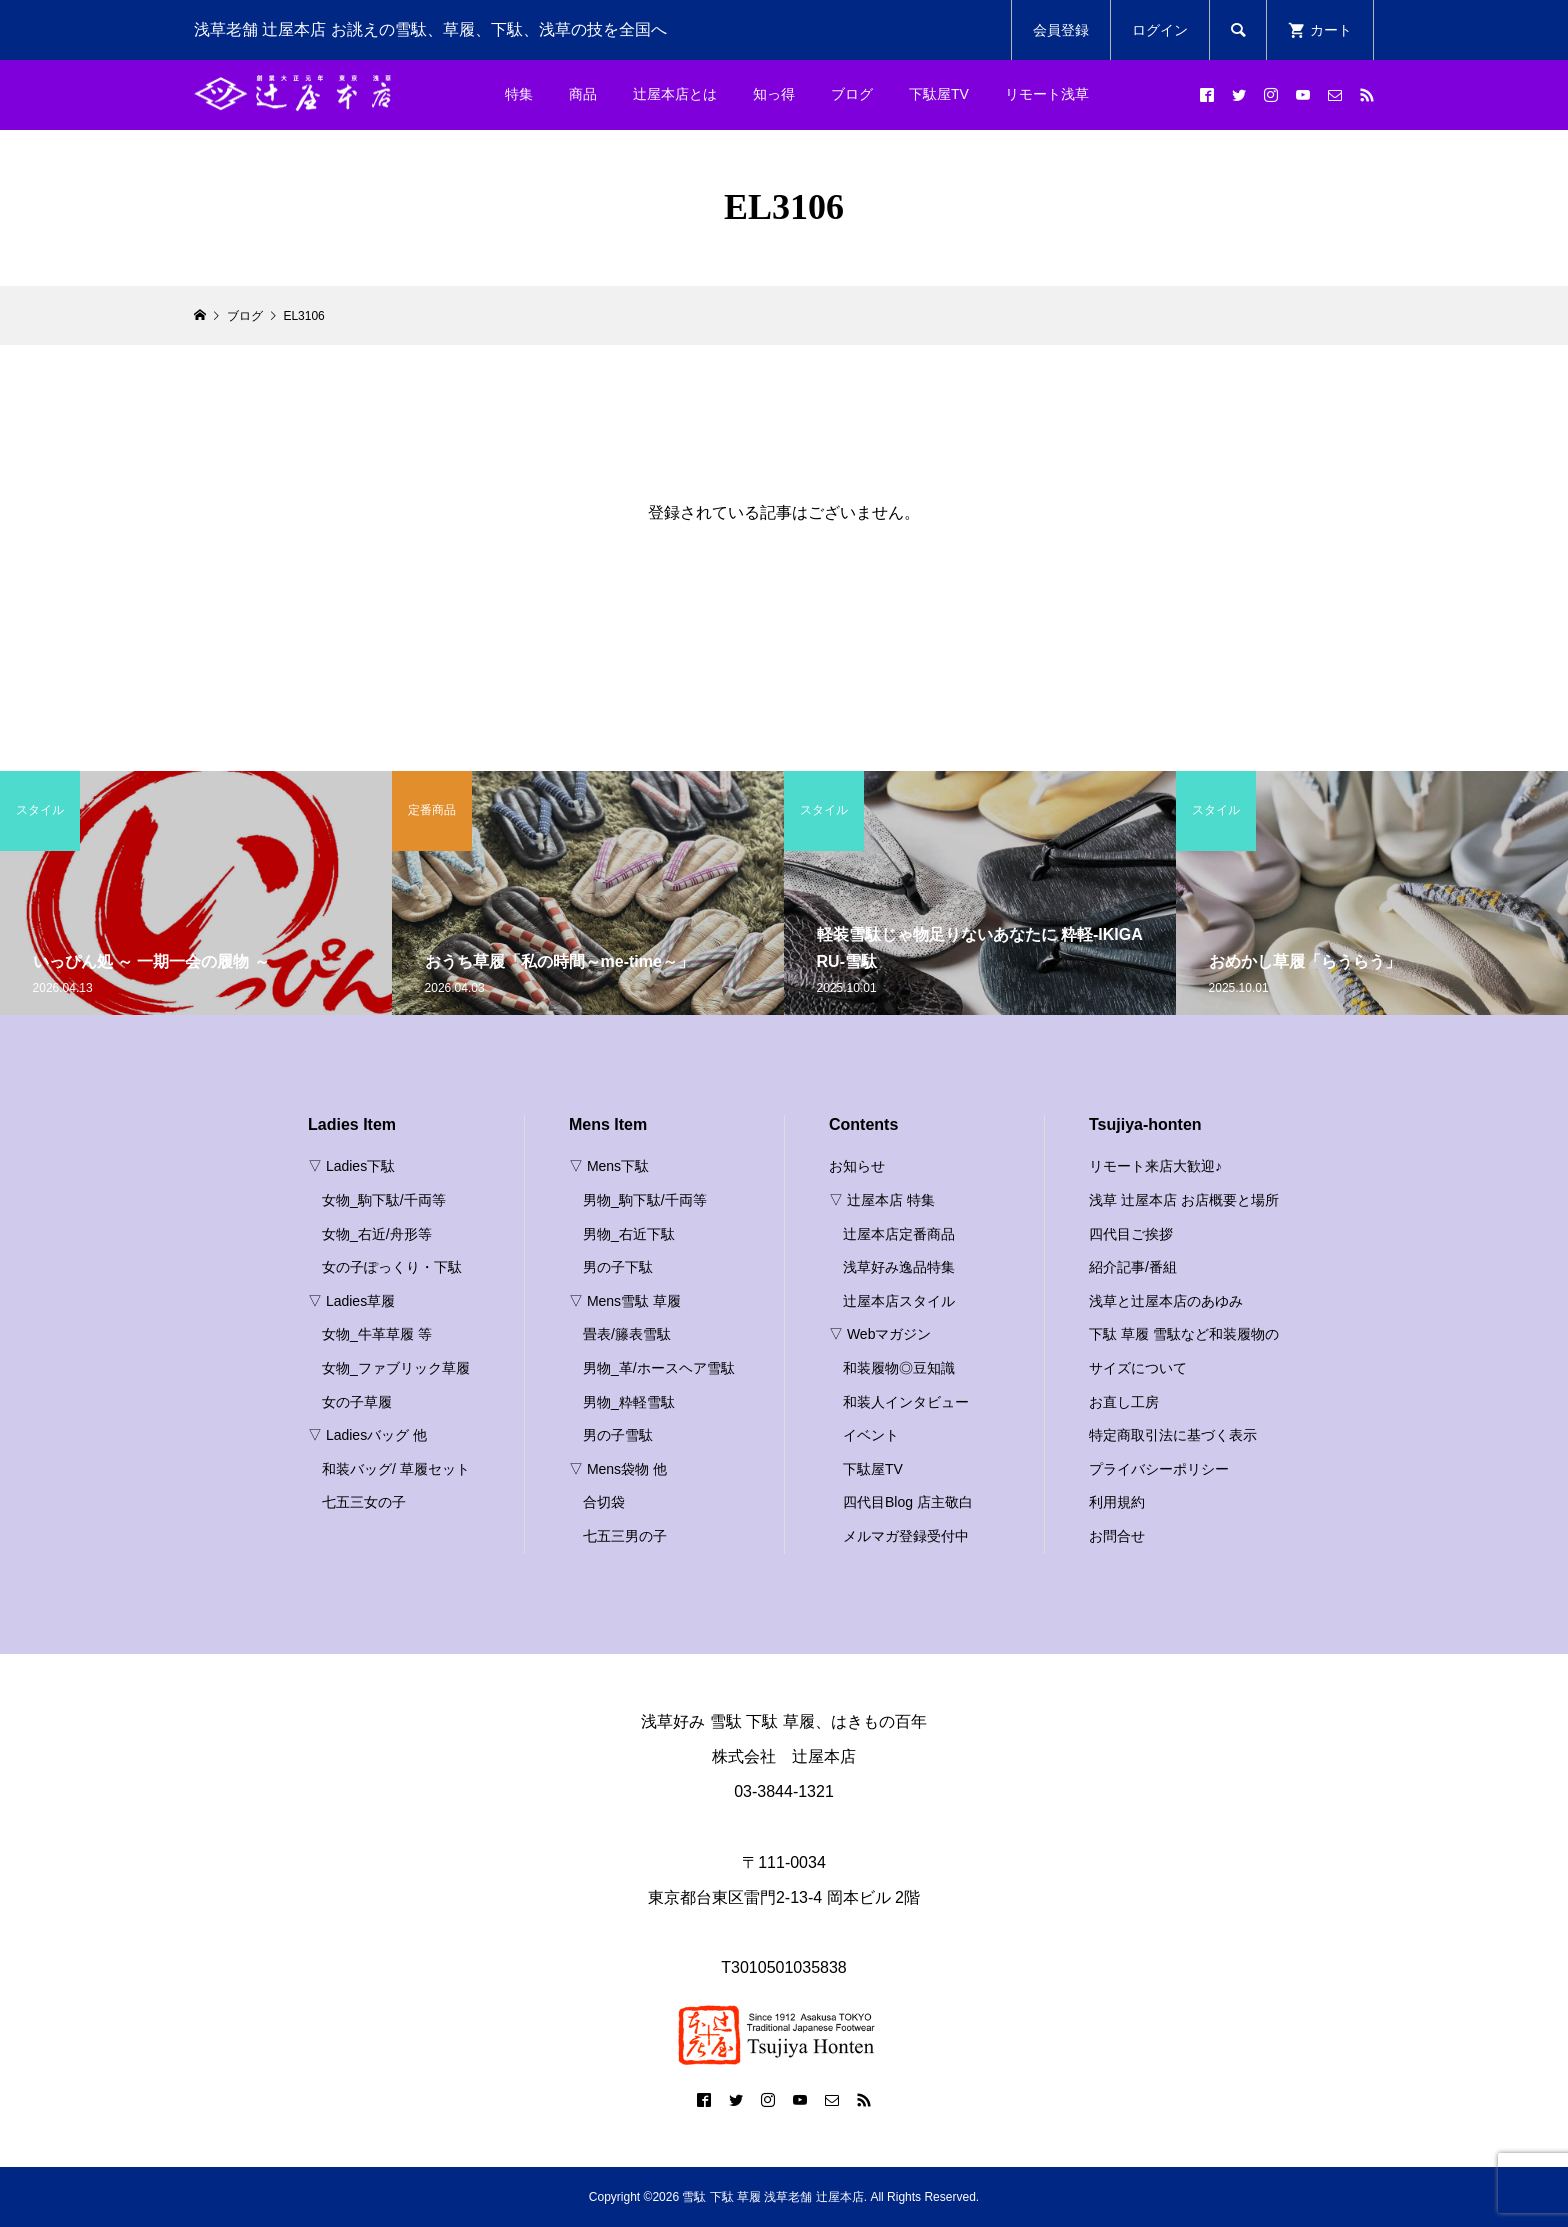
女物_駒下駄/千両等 (384, 1200)
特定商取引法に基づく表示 (1173, 1435)
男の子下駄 (618, 1267)
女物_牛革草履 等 (377, 1334)
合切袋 (604, 1502)
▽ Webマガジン (880, 1334)
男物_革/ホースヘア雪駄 (659, 1368)
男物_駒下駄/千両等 (645, 1200)
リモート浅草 (1047, 94)
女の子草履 (357, 1402)
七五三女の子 (364, 1502)
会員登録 (1061, 30)
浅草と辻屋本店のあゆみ (1166, 1301)
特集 (519, 94)
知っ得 (774, 94)
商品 (583, 94)
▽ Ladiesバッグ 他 (367, 1435)
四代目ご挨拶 (1131, 1234)
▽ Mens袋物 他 (618, 1469)
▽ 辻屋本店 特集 (882, 1200)
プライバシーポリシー (1159, 1469)
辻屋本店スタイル (899, 1301)
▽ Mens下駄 (609, 1166)
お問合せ (1117, 1536)
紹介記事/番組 (1133, 1267)
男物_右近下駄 (629, 1234)
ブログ (852, 94)
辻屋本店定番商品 (899, 1234)
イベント (871, 1435)
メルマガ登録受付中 (906, 1536)
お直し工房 (1124, 1402)
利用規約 (1117, 1502)
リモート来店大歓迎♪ (1155, 1166)
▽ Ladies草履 (351, 1301)
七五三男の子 (625, 1536)
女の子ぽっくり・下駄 (392, 1267)
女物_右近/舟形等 (377, 1234)
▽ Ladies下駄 (351, 1166)
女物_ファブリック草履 (396, 1368)
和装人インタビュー (906, 1402)
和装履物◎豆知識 (899, 1368)
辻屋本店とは (675, 94)
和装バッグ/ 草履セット (396, 1469)
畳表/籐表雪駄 (627, 1334)
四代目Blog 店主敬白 (908, 1502)
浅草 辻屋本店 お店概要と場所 (1184, 1200)
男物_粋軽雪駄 (629, 1402)
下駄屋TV (939, 94)
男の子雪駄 (618, 1435)
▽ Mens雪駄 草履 (625, 1301)
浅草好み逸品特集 (899, 1267)
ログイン (1160, 30)
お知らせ (857, 1166)
